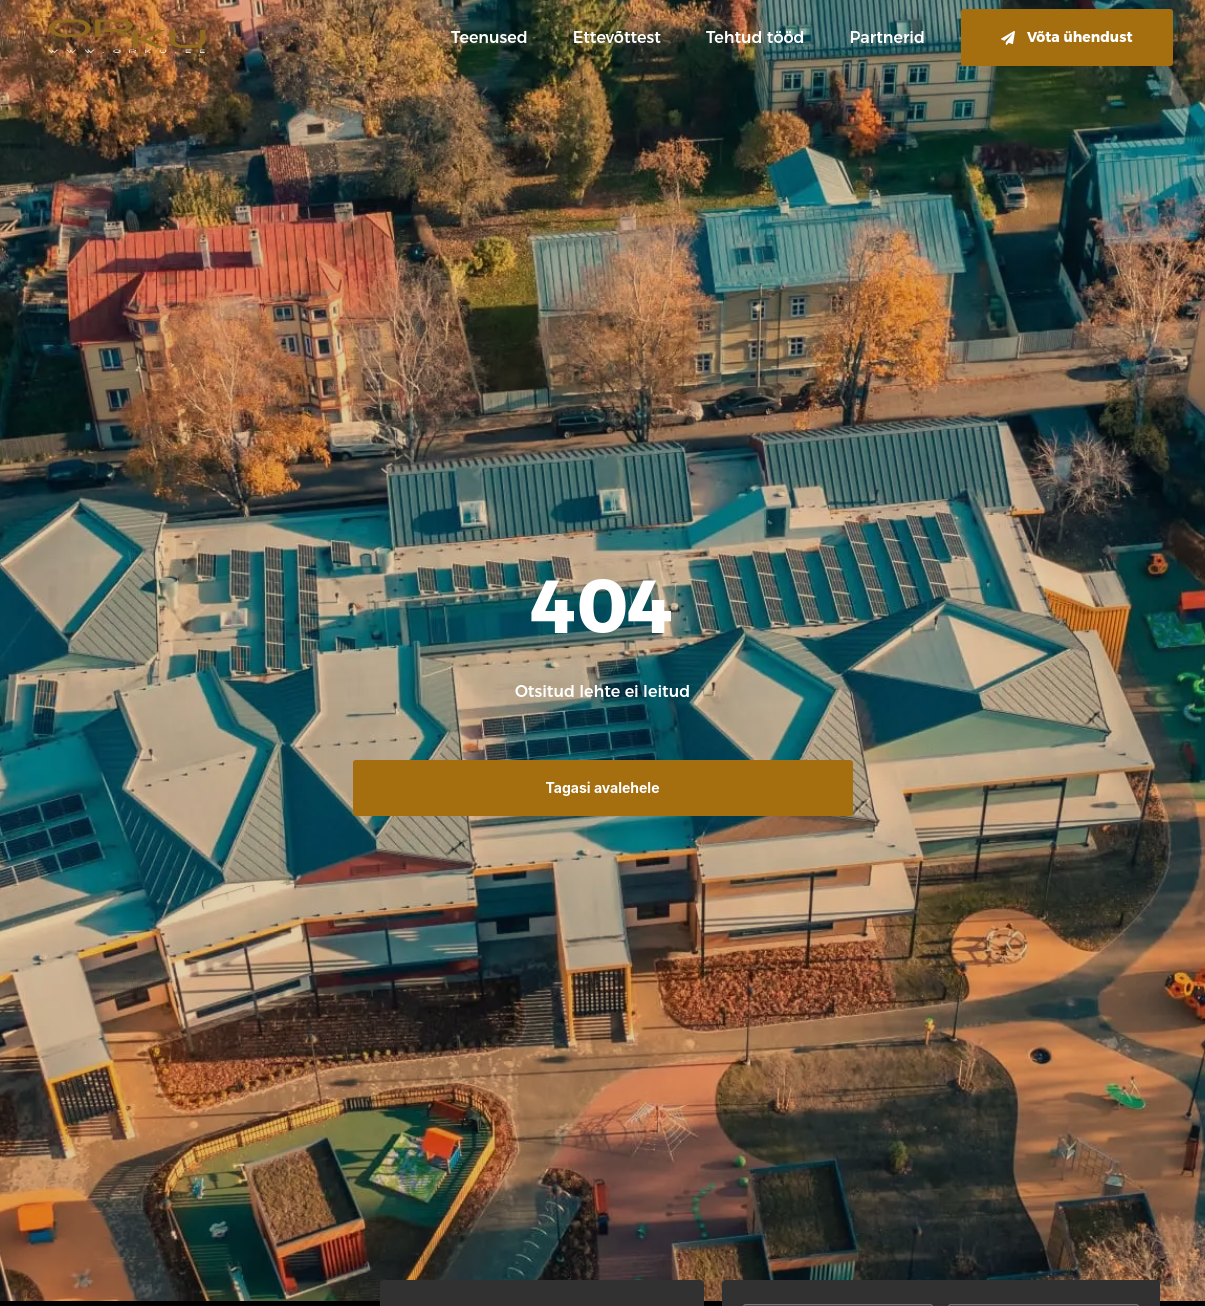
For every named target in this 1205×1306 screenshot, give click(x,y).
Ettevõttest (617, 37)
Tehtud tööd (755, 37)
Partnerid (887, 37)
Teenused (489, 37)
